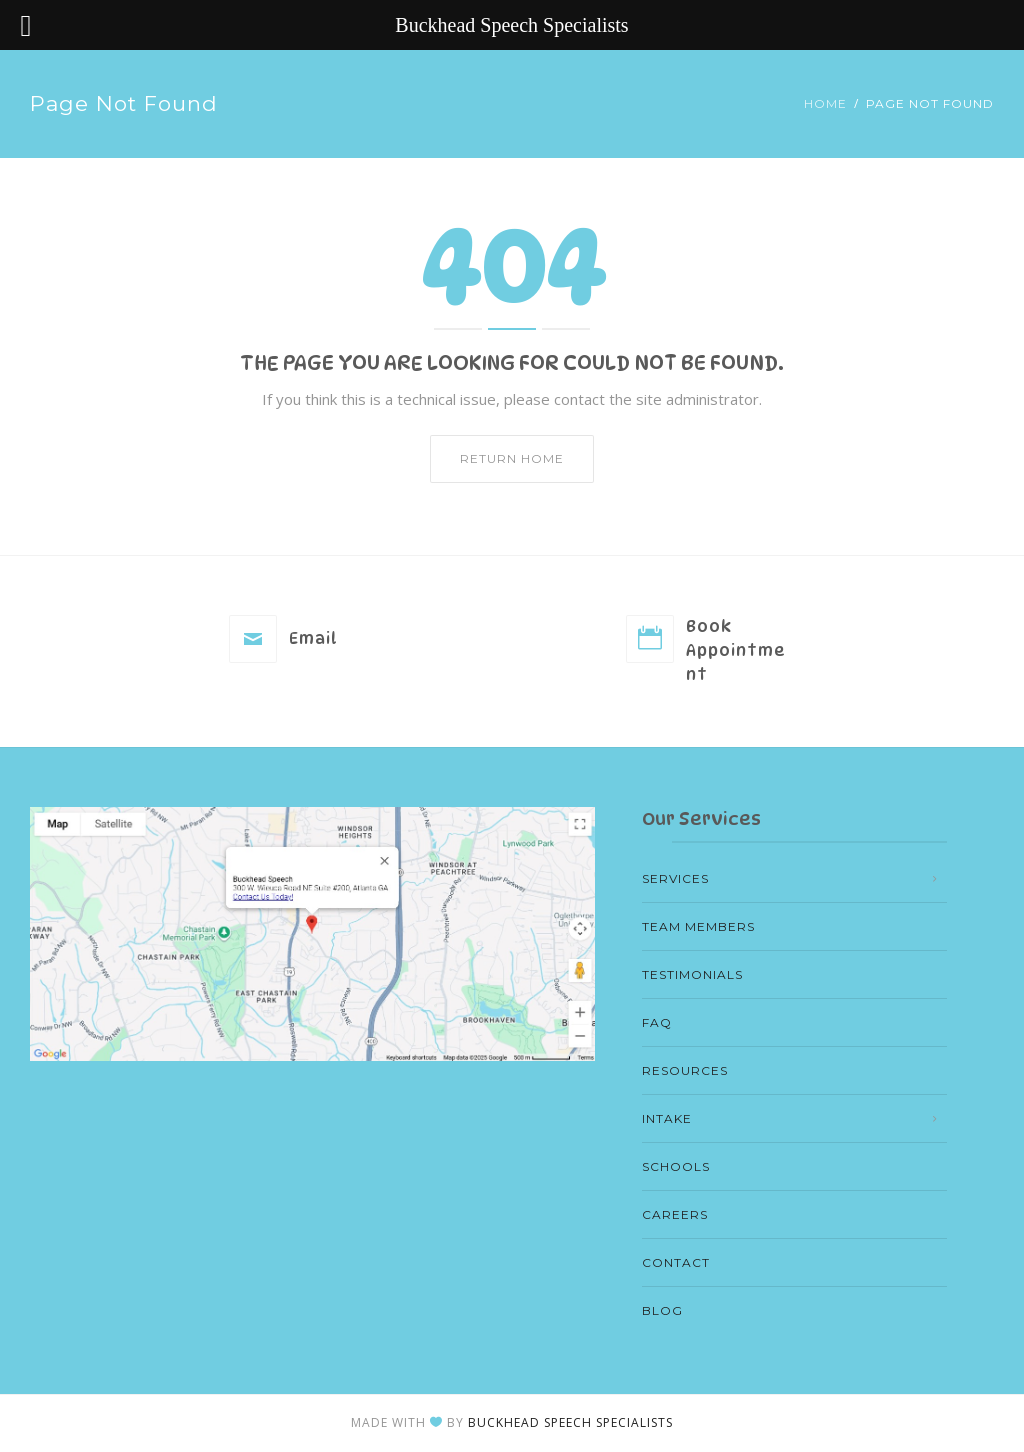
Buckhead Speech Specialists (570, 1422)
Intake (667, 1118)
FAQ (657, 1022)
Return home (512, 458)
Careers (675, 1214)
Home (825, 103)
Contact (676, 1262)
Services (675, 878)
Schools (676, 1166)
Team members (698, 926)
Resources (685, 1070)
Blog (662, 1310)
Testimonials (692, 974)
